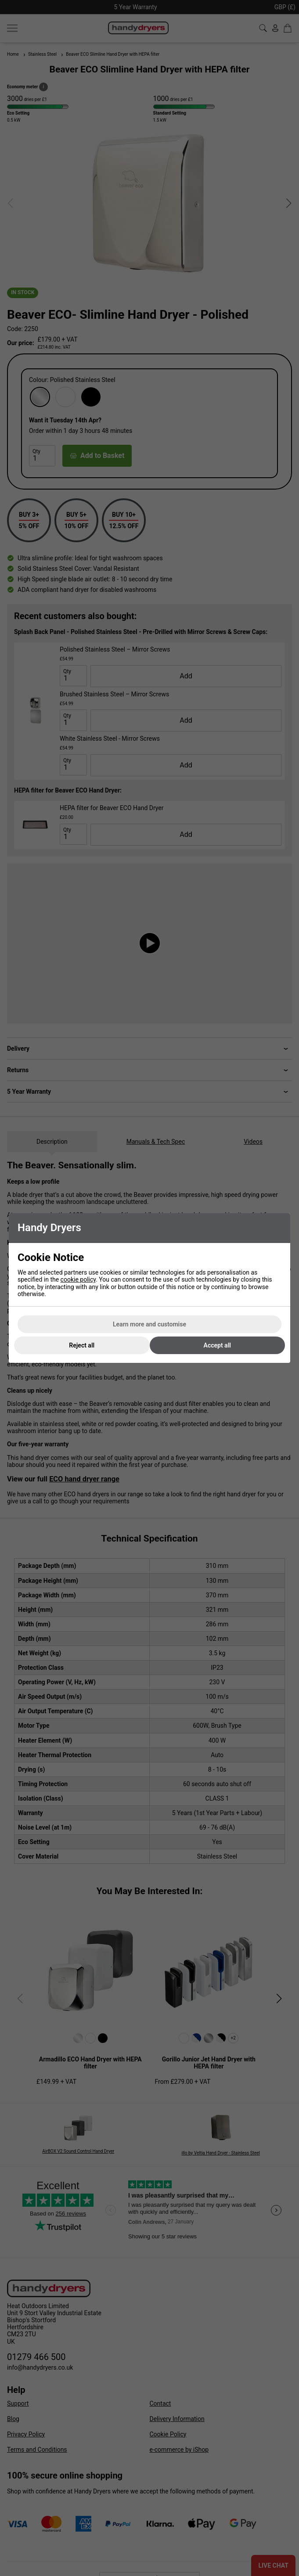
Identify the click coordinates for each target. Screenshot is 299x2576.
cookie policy (78, 1279)
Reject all (81, 1345)
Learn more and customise (149, 1324)
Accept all (217, 1345)
